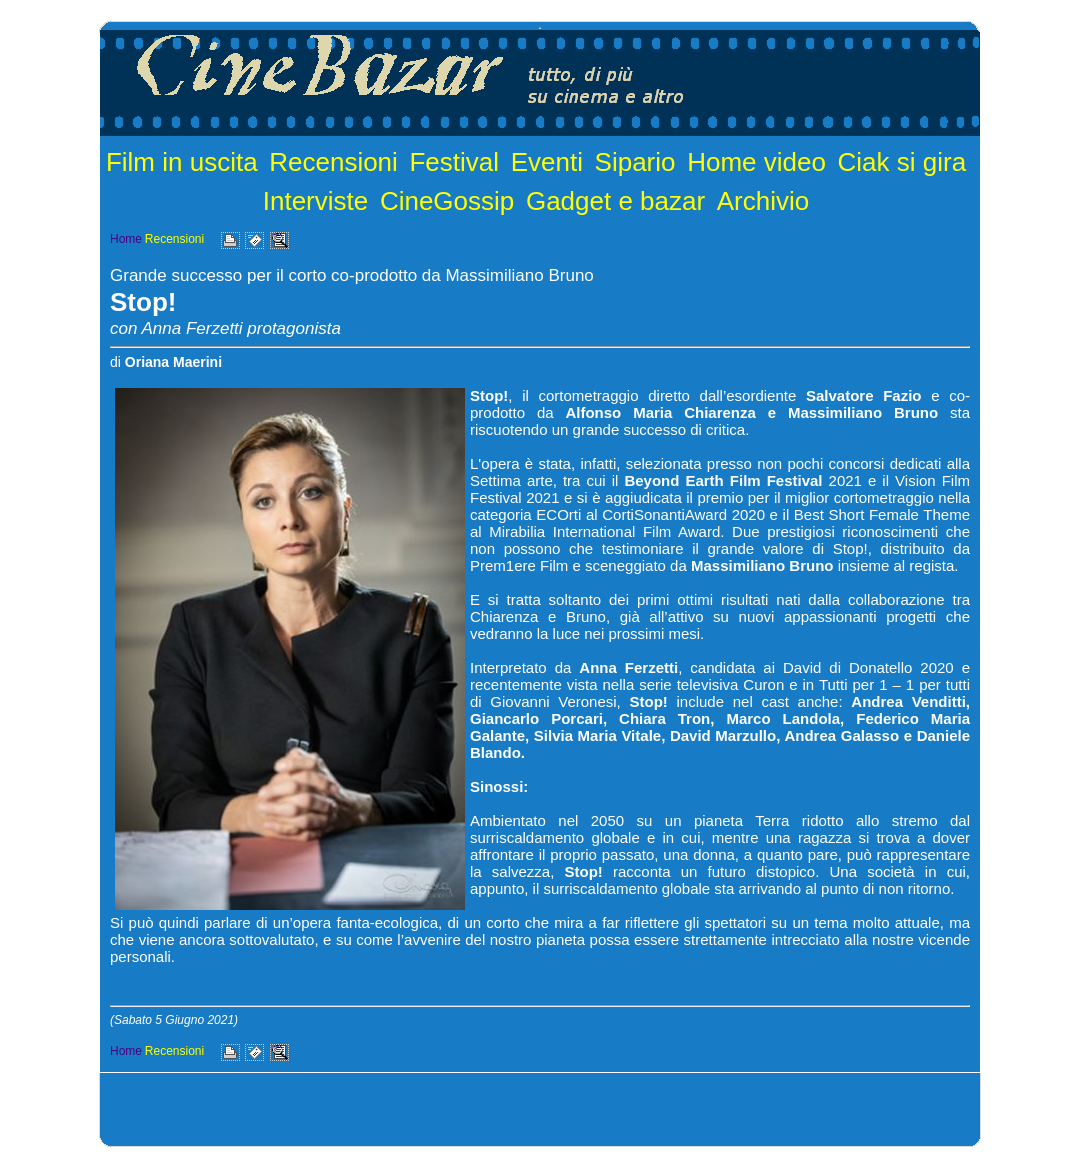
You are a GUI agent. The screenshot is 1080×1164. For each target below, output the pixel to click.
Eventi (547, 162)
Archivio (763, 201)
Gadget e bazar (615, 201)
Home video (756, 162)
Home (126, 239)
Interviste (316, 201)
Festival (454, 162)
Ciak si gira (902, 162)
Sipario (635, 162)
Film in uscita (182, 162)
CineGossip (447, 201)
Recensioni (333, 162)
